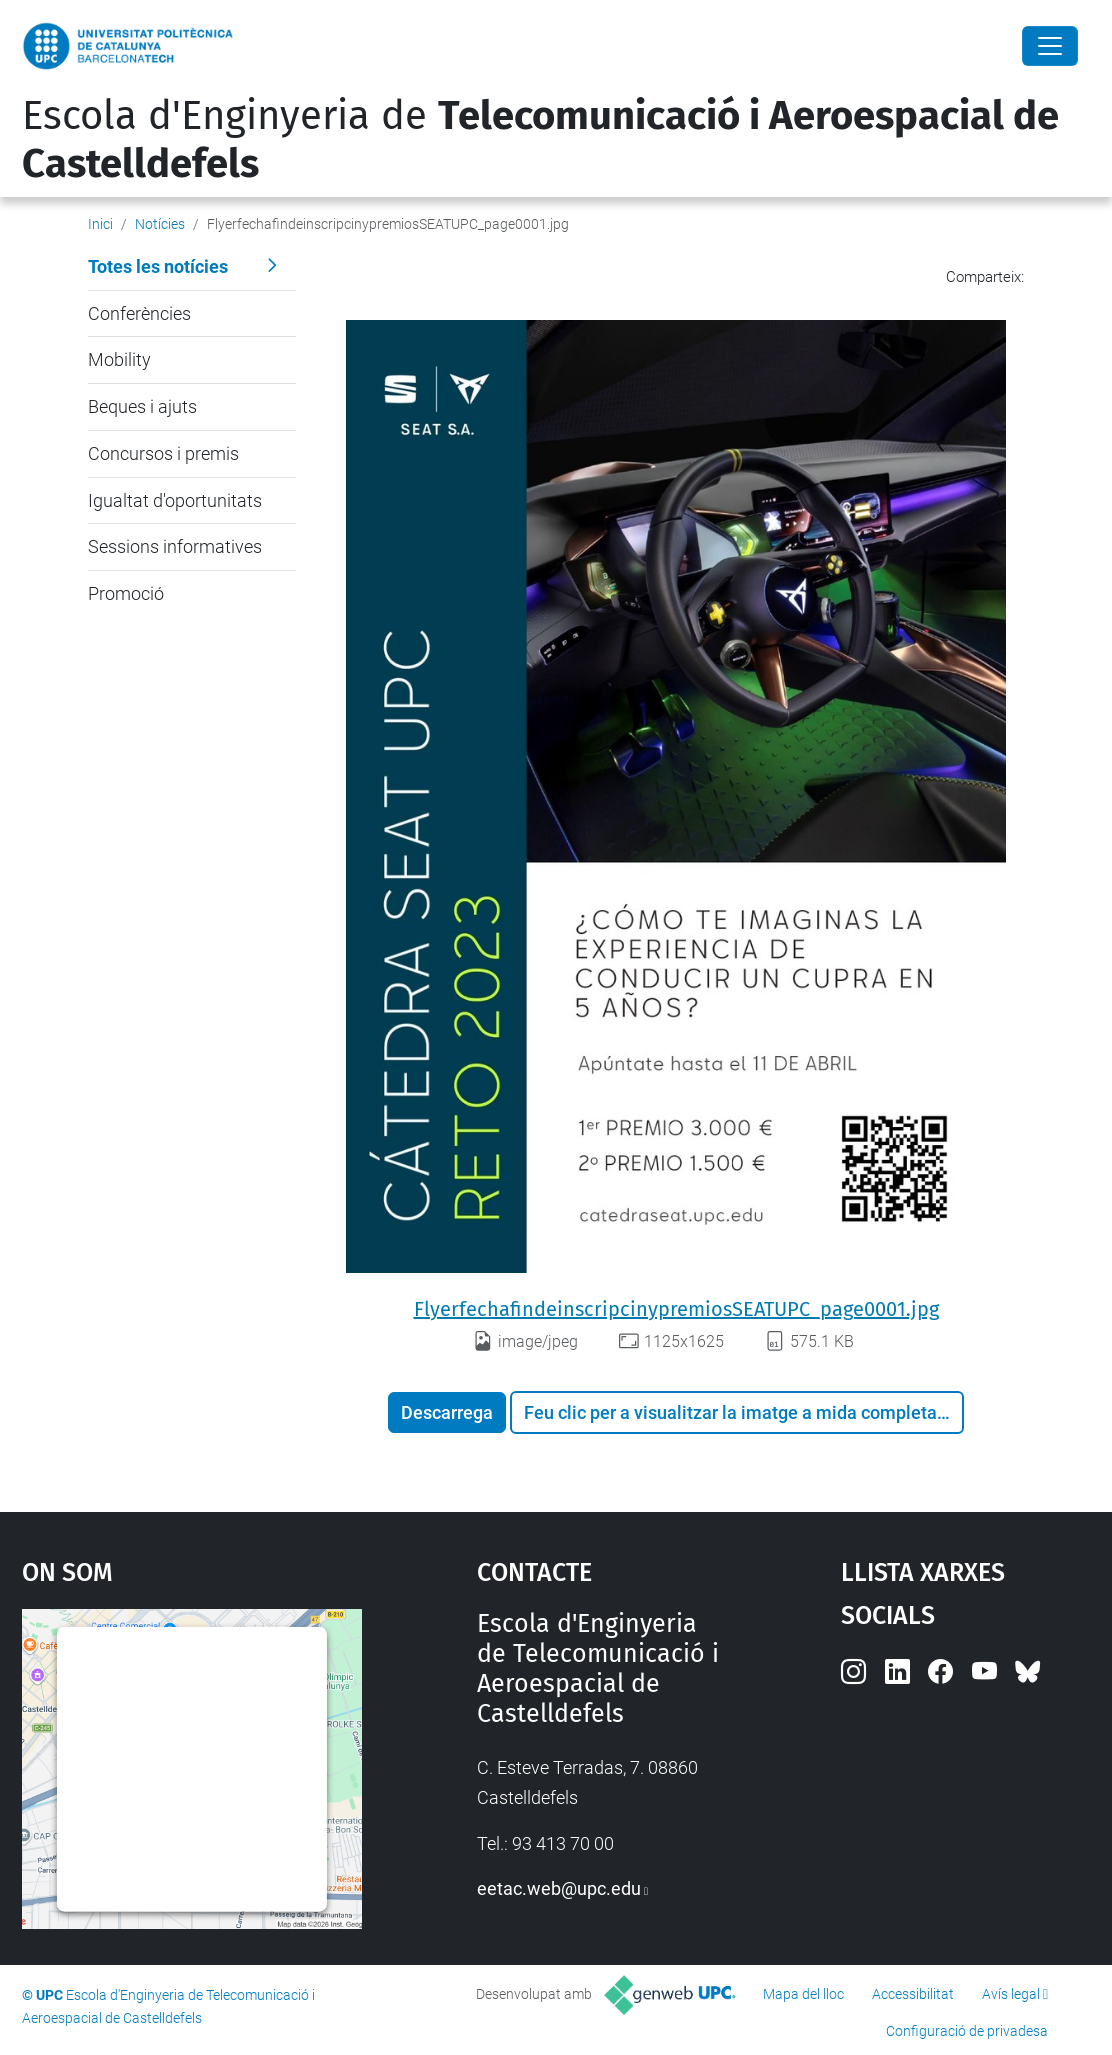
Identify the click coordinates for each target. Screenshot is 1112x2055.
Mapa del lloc (803, 1994)
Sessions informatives (175, 546)
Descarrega (447, 1412)
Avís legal (1011, 1994)
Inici (100, 224)
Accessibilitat (913, 1994)
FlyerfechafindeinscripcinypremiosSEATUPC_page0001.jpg (676, 1309)
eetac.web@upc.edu (559, 1888)
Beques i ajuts (142, 406)
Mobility (119, 359)
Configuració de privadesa (967, 2031)
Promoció (126, 593)
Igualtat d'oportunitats (175, 500)
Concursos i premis (163, 453)
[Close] (1050, 46)
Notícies (160, 224)
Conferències (139, 313)
